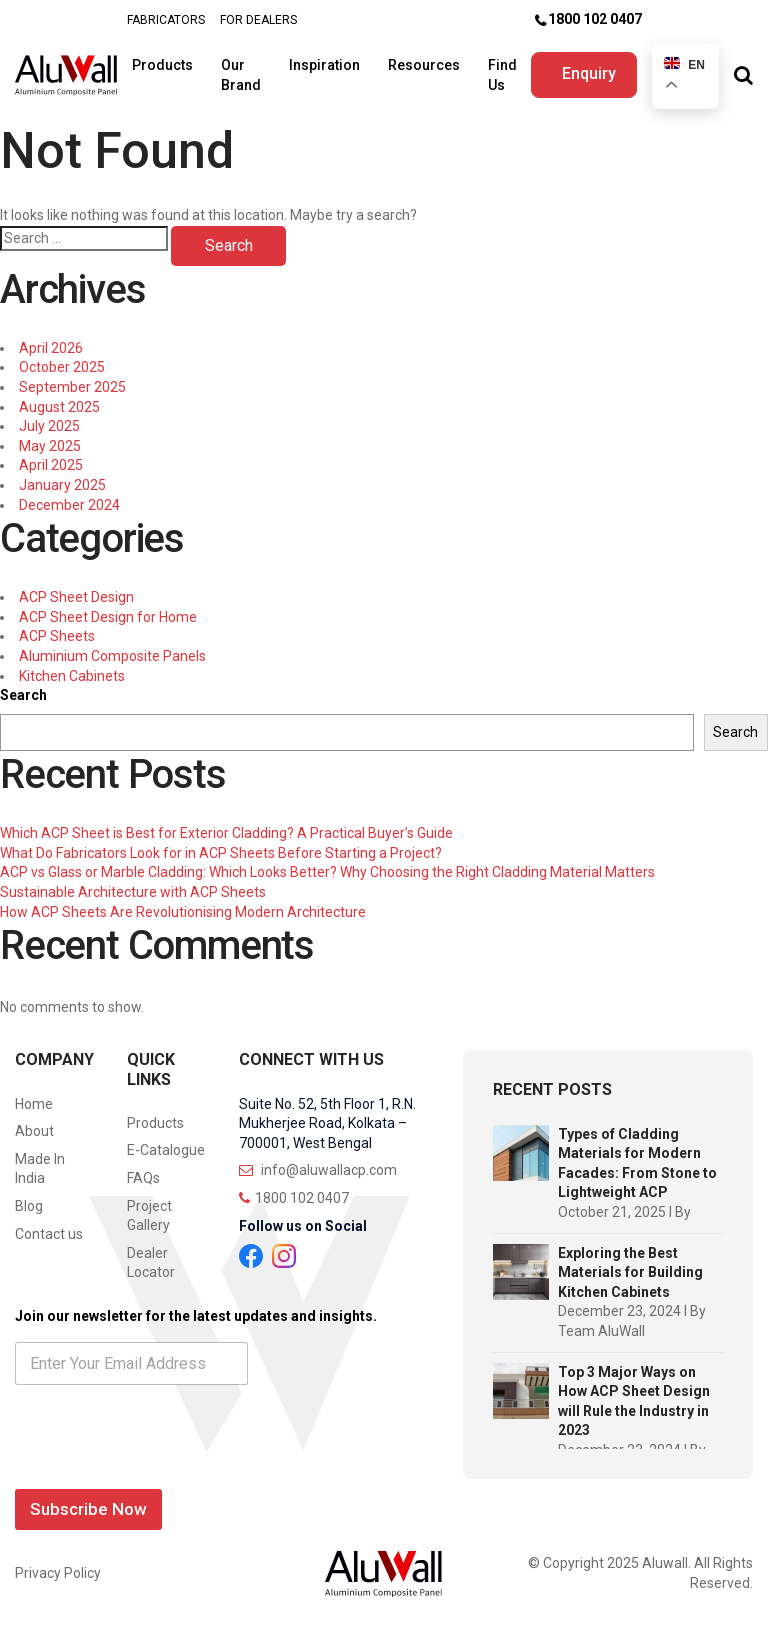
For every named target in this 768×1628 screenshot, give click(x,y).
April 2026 (51, 348)
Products (164, 65)
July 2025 (49, 426)
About (34, 1131)
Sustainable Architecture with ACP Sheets (133, 892)
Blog (29, 1206)
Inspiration (326, 65)
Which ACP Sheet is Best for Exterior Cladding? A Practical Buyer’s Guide (226, 833)
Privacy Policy (58, 1573)
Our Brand (243, 75)
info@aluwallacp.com (318, 1170)
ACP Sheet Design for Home (108, 617)
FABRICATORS (166, 20)
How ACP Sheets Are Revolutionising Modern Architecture (183, 912)
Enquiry (591, 73)
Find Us (504, 75)
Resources (426, 65)
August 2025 (59, 407)
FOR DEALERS (258, 20)
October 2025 (62, 367)
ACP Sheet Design (76, 597)
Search (23, 695)
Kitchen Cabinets (72, 676)
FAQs (143, 1178)
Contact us (49, 1234)
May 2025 (50, 446)
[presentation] (167, 1468)
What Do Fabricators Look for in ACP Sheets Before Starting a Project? (221, 853)
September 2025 (72, 387)
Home (34, 1104)
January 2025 (62, 485)
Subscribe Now (88, 1509)
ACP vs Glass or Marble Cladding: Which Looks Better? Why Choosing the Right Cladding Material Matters (327, 872)
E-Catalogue (166, 1150)
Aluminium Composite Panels (112, 656)
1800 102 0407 (595, 19)
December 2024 (69, 505)
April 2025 (51, 465)
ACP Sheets (57, 636)
